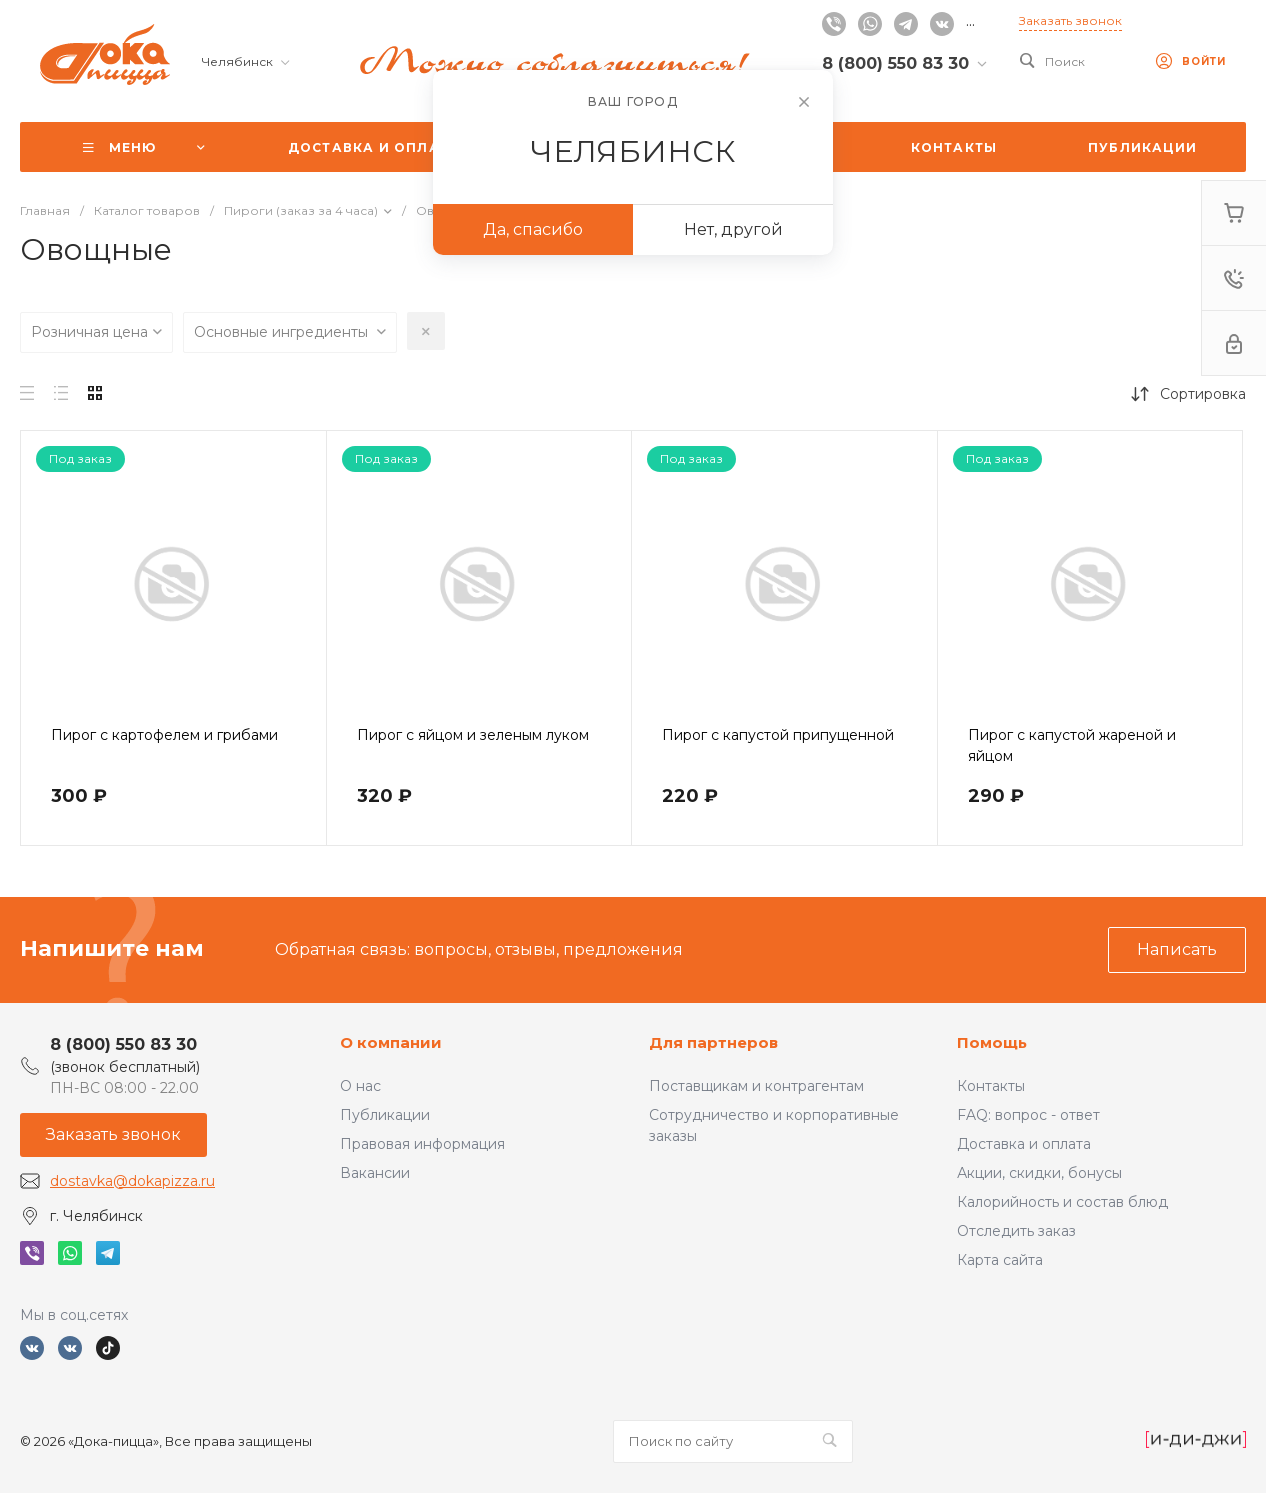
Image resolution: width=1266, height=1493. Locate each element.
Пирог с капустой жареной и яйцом (1072, 745)
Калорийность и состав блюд (1062, 1202)
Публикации (385, 1115)
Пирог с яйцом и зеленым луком (473, 735)
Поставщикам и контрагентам (756, 1086)
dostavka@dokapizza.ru (132, 1181)
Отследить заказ (1016, 1231)
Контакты (991, 1086)
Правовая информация (422, 1144)
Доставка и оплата (1024, 1144)
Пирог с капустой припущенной (778, 735)
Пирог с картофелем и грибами (164, 735)
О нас (360, 1086)
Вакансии (375, 1173)
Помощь (992, 1042)
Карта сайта (1000, 1260)
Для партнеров (713, 1042)
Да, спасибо (533, 229)
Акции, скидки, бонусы (1039, 1173)
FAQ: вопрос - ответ (1028, 1115)
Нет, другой (733, 229)
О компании (391, 1042)
